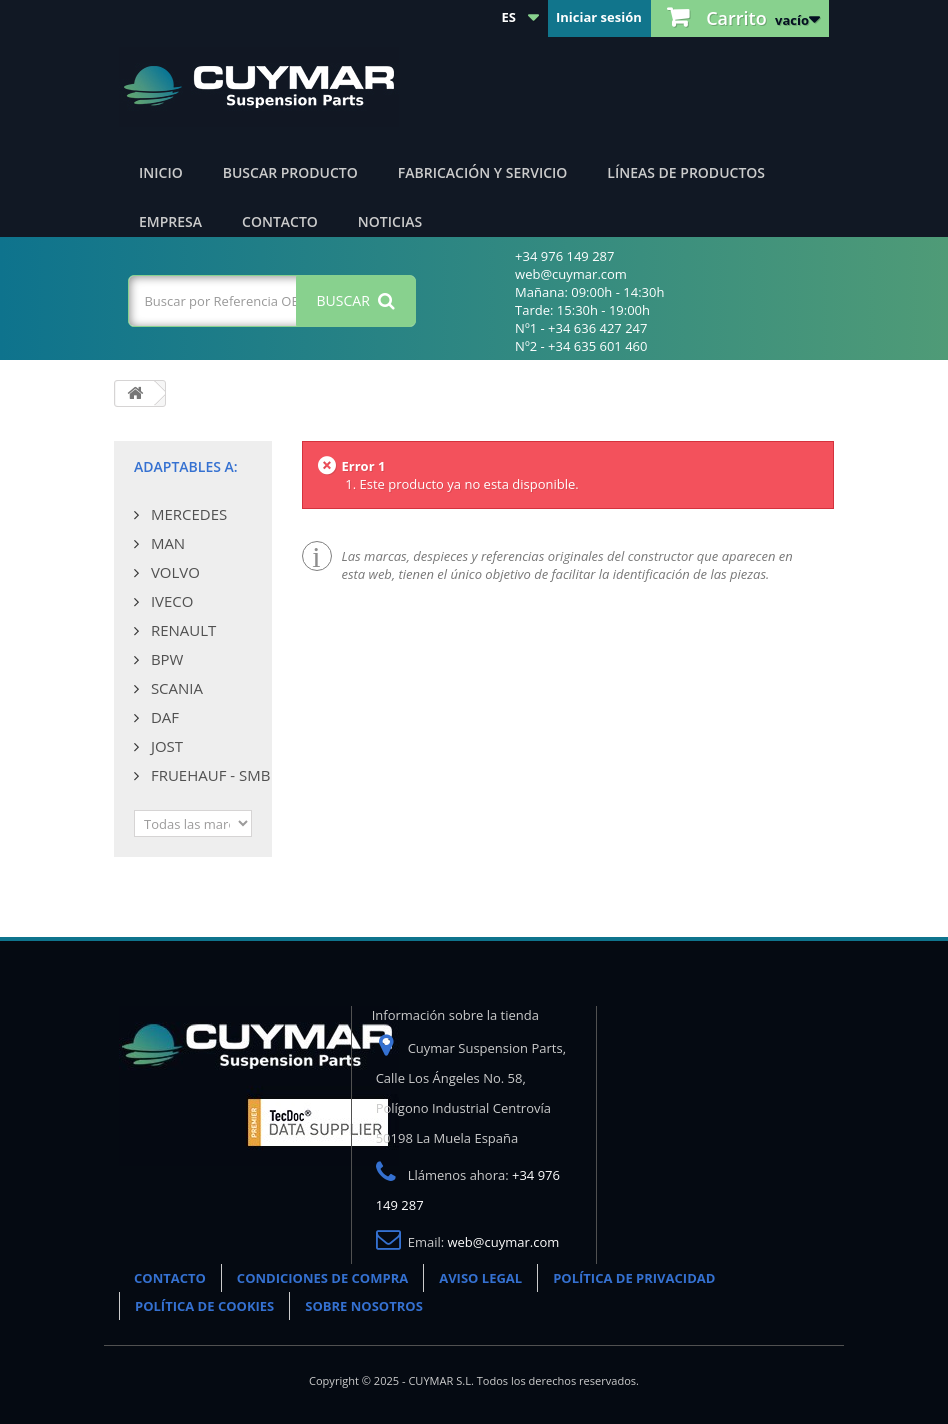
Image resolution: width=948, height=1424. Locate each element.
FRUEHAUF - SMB (208, 775)
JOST (165, 746)
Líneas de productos (686, 172)
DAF (163, 717)
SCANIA (175, 688)
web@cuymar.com (504, 1242)
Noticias (390, 221)
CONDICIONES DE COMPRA (322, 1278)
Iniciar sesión (599, 17)
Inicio (161, 172)
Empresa (170, 221)
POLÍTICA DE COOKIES (204, 1306)
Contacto (280, 221)
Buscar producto (290, 172)
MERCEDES (187, 514)
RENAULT (181, 630)
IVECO (170, 601)
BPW (165, 659)
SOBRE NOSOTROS (364, 1306)
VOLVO (173, 572)
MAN (166, 543)
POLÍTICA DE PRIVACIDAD (634, 1278)
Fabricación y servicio (483, 172)
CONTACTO (170, 1278)
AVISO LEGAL (480, 1278)
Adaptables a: (186, 466)
